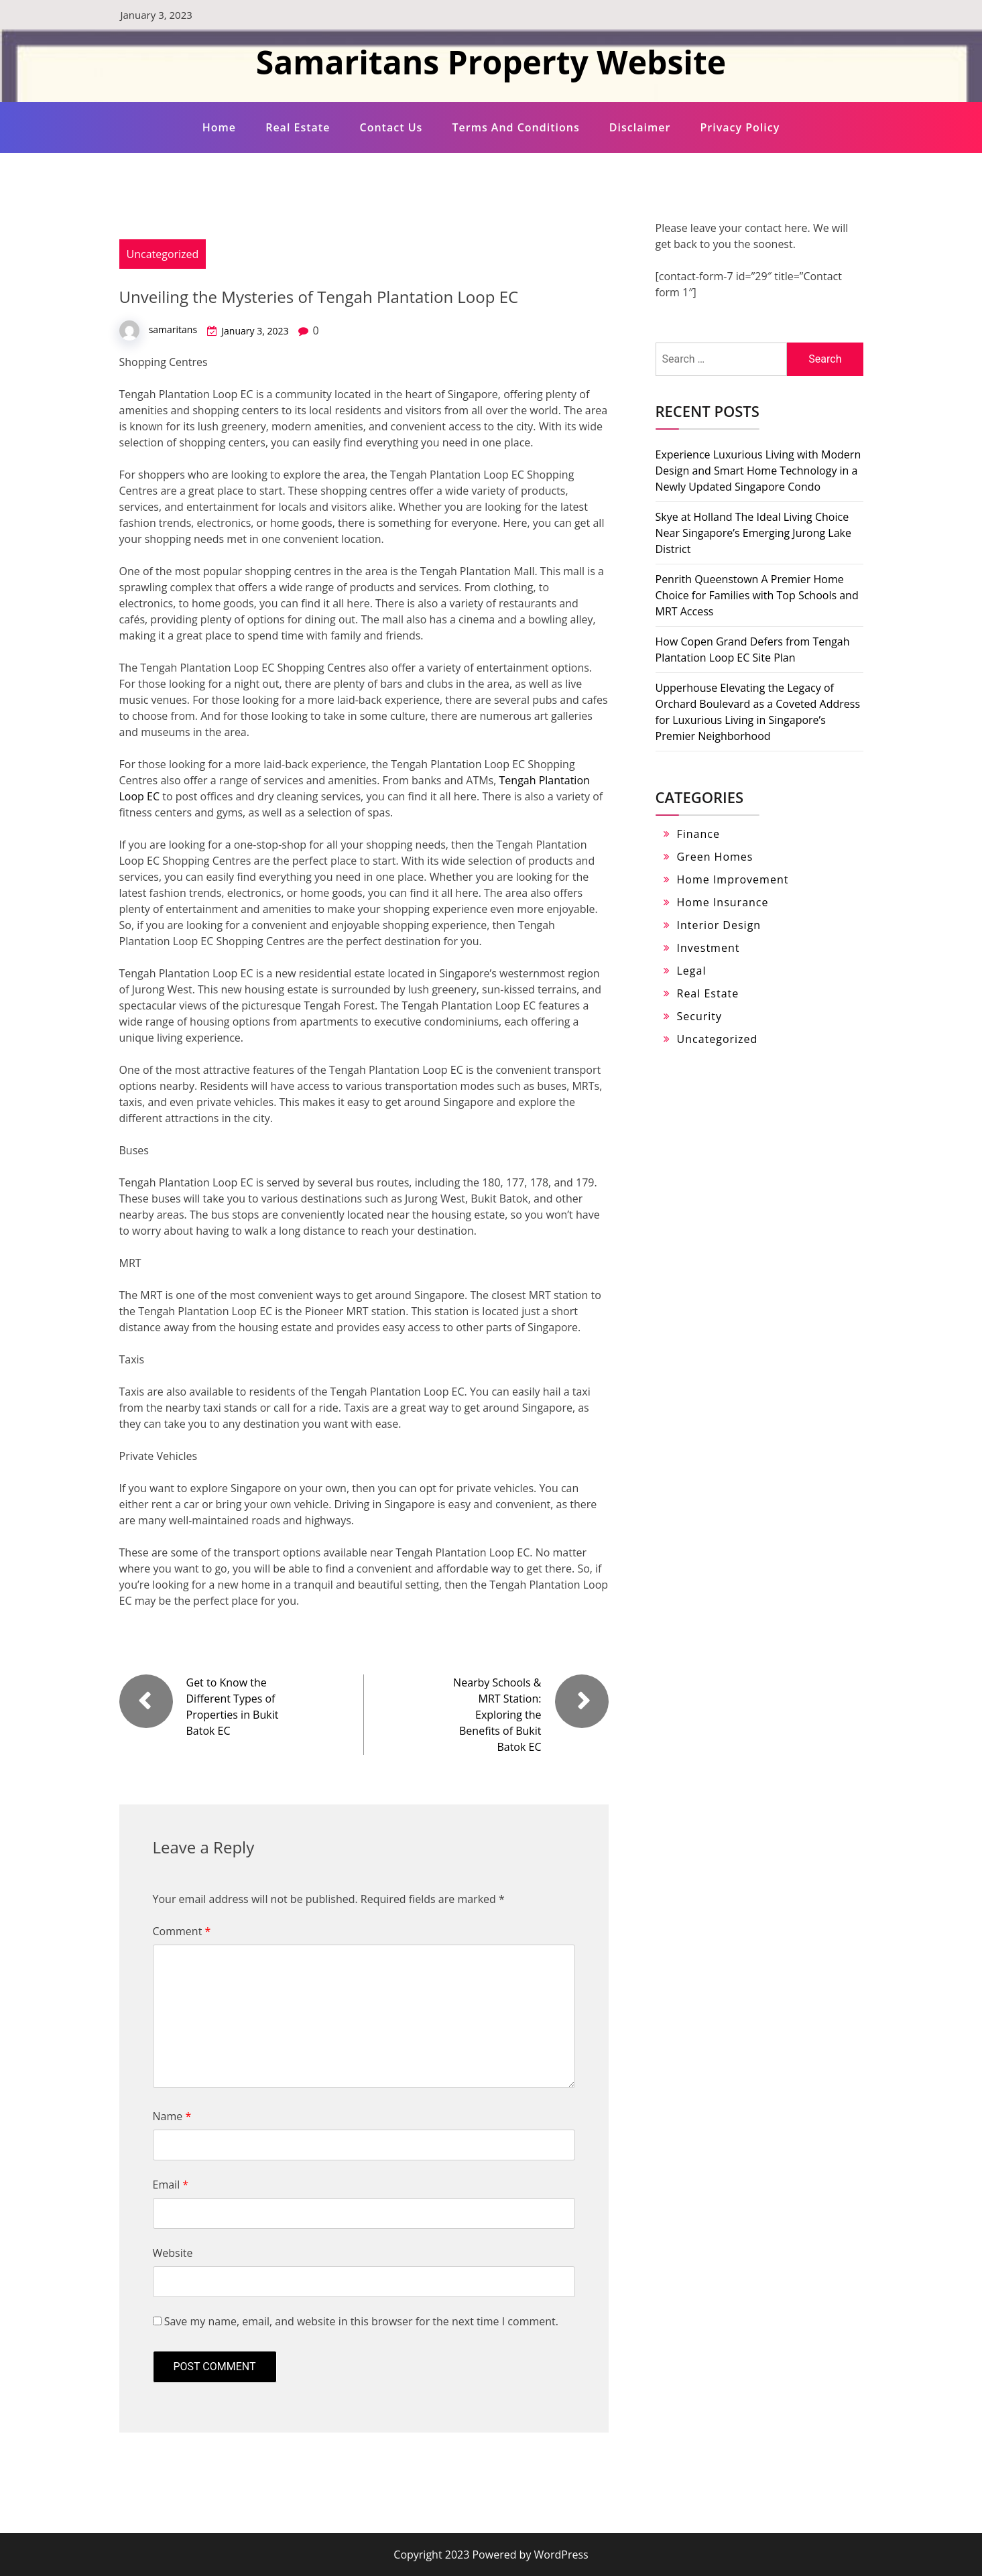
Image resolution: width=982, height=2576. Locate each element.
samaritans (173, 329)
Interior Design (719, 925)
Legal (692, 970)
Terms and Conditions (515, 127)
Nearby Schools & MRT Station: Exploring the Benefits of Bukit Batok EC (497, 1714)
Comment (182, 1931)
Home (219, 127)
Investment (708, 947)
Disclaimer (640, 127)
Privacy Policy (740, 127)
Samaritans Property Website (491, 62)
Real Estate (297, 127)
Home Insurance (723, 902)
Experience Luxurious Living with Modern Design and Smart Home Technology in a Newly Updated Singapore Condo (758, 470)
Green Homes (715, 856)
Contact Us (391, 127)
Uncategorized (163, 254)
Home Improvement (733, 879)
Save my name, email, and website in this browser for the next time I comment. (361, 2321)
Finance (698, 833)
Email (171, 2184)
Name (172, 2116)
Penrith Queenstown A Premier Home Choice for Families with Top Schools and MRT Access (757, 595)
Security (700, 1016)
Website (173, 2253)
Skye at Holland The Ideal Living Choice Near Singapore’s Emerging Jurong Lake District (753, 532)
